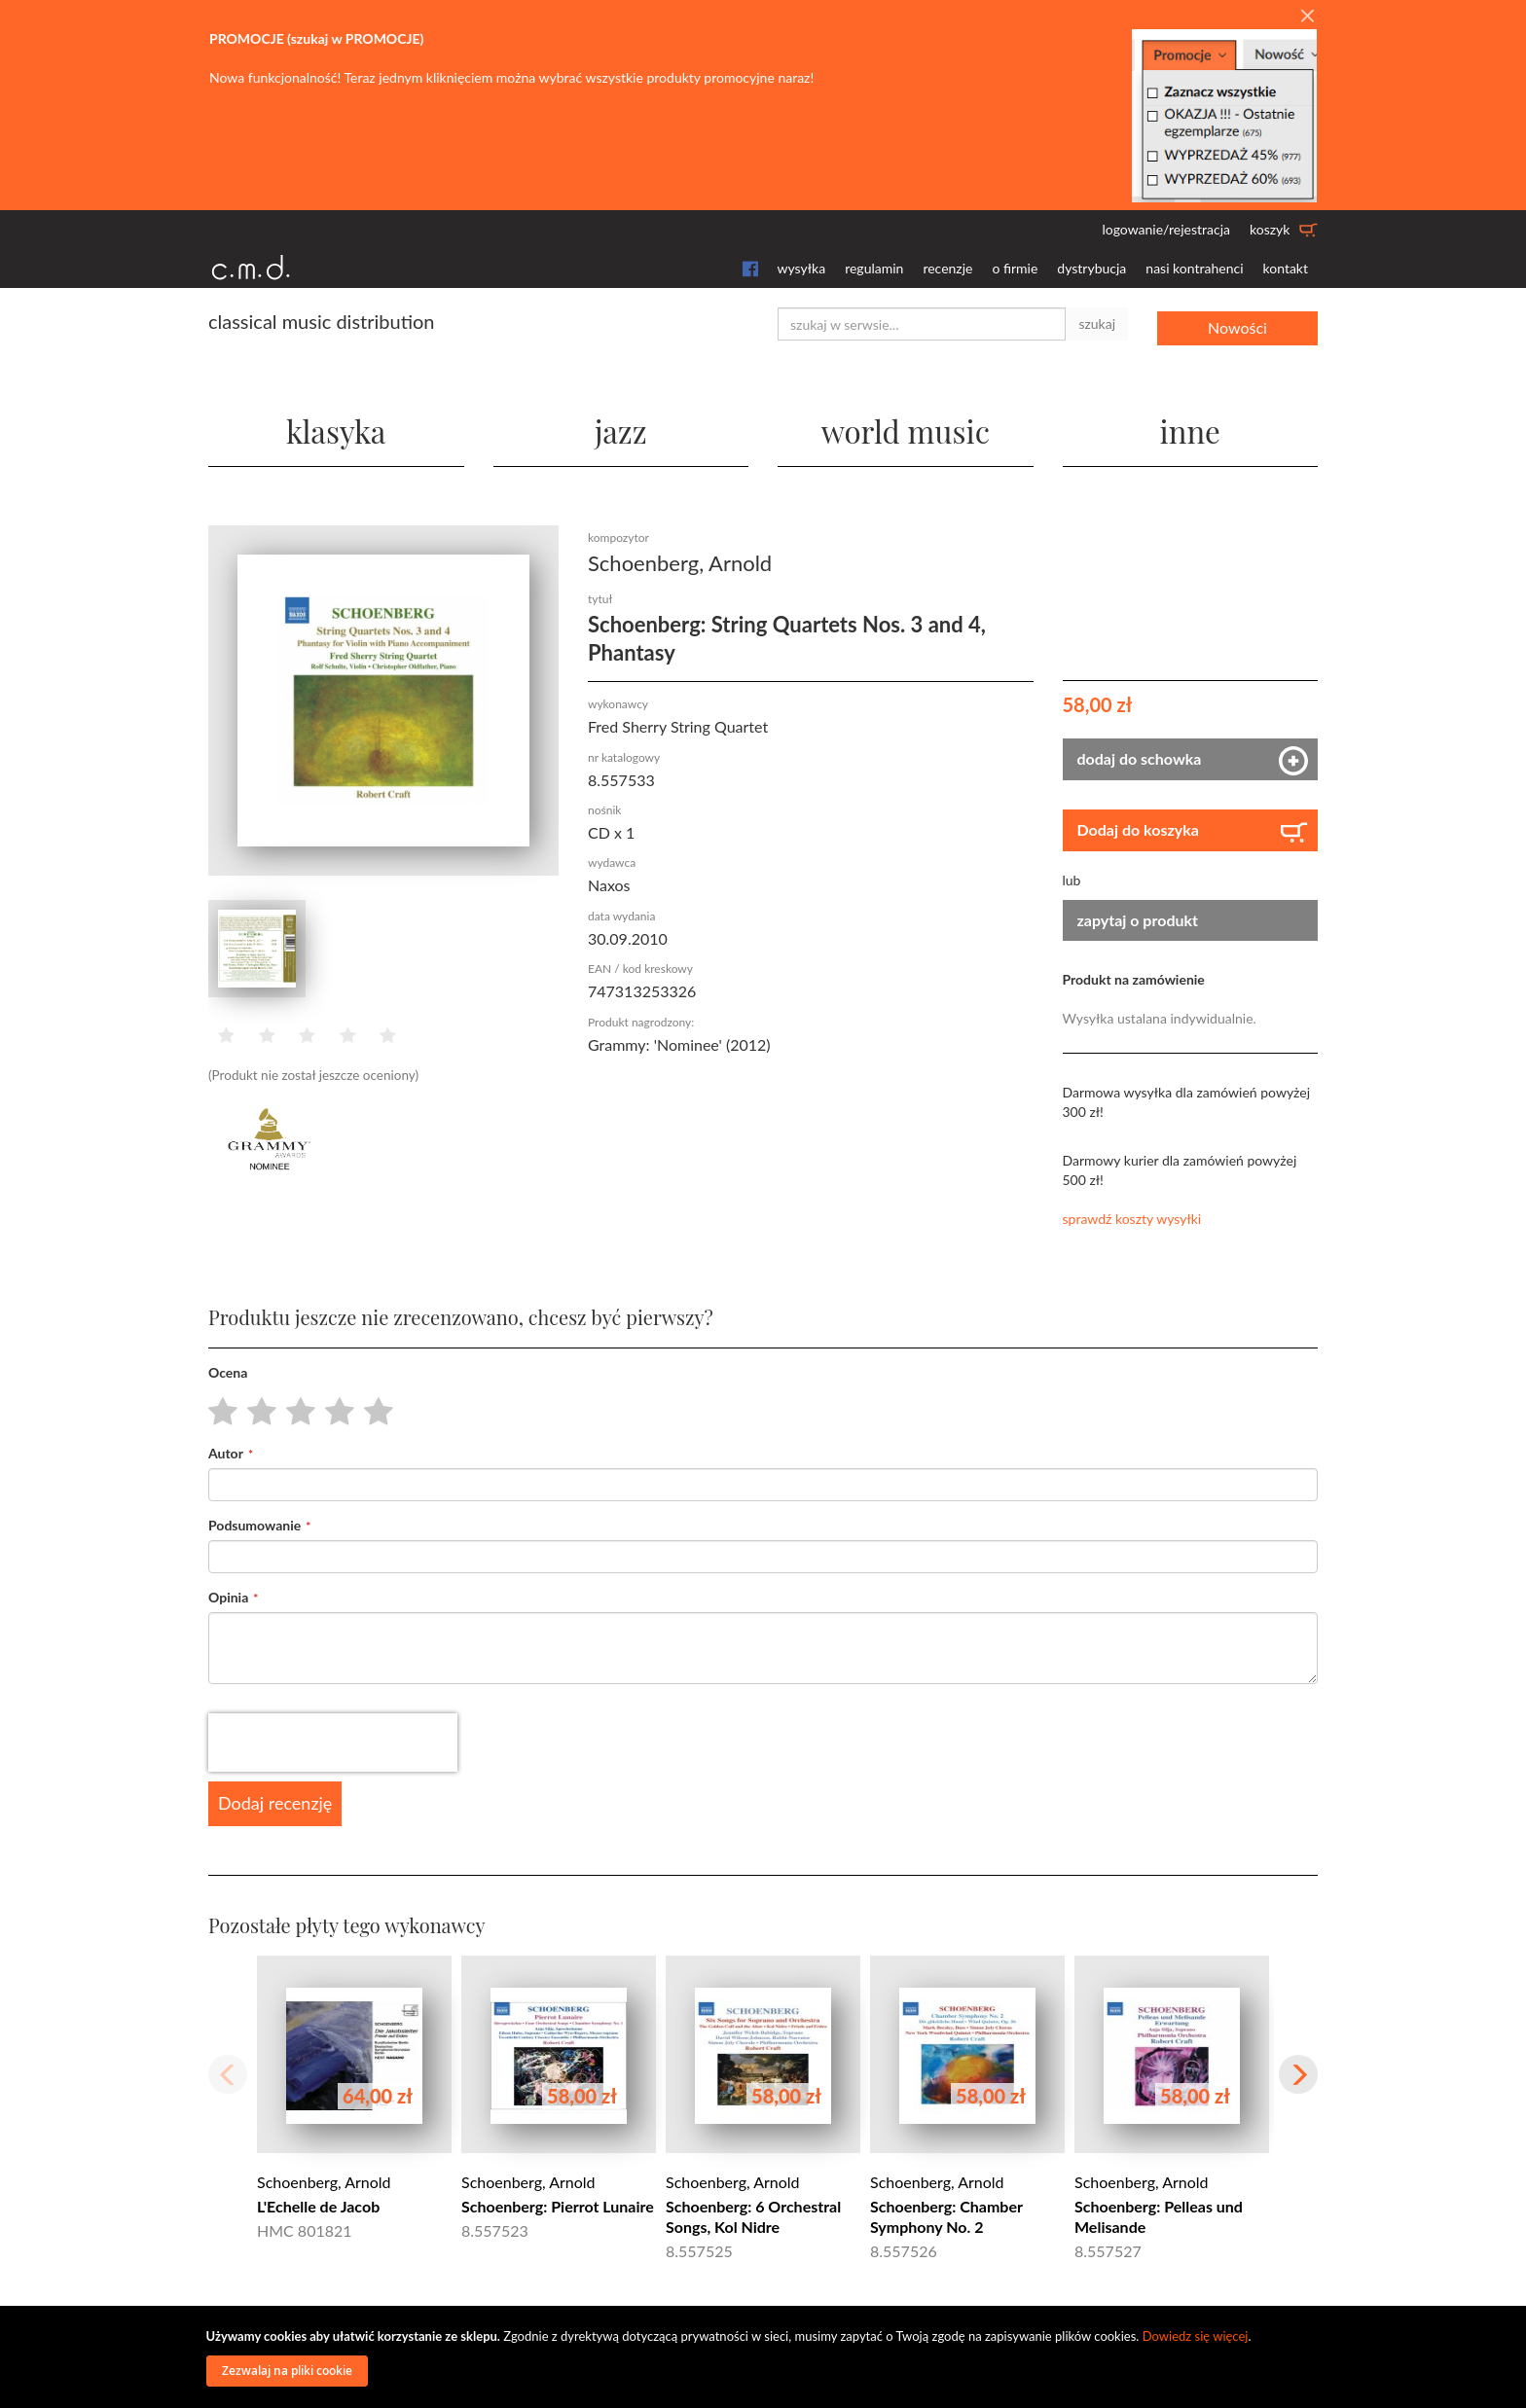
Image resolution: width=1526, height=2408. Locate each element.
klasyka (336, 428)
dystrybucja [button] (1091, 268)
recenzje (947, 268)
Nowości (1237, 323)
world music (905, 428)
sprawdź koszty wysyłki (1132, 1218)
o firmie (1014, 268)
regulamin (874, 268)
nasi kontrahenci (1194, 268)
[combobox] (922, 324)
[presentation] (332, 1742)
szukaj (1096, 323)
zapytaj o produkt (1138, 919)
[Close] (1307, 16)
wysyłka (802, 268)
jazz (620, 428)
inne (1190, 428)
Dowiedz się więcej (1196, 2336)
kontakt (1285, 268)
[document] (766, 2357)
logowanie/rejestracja (1166, 229)
